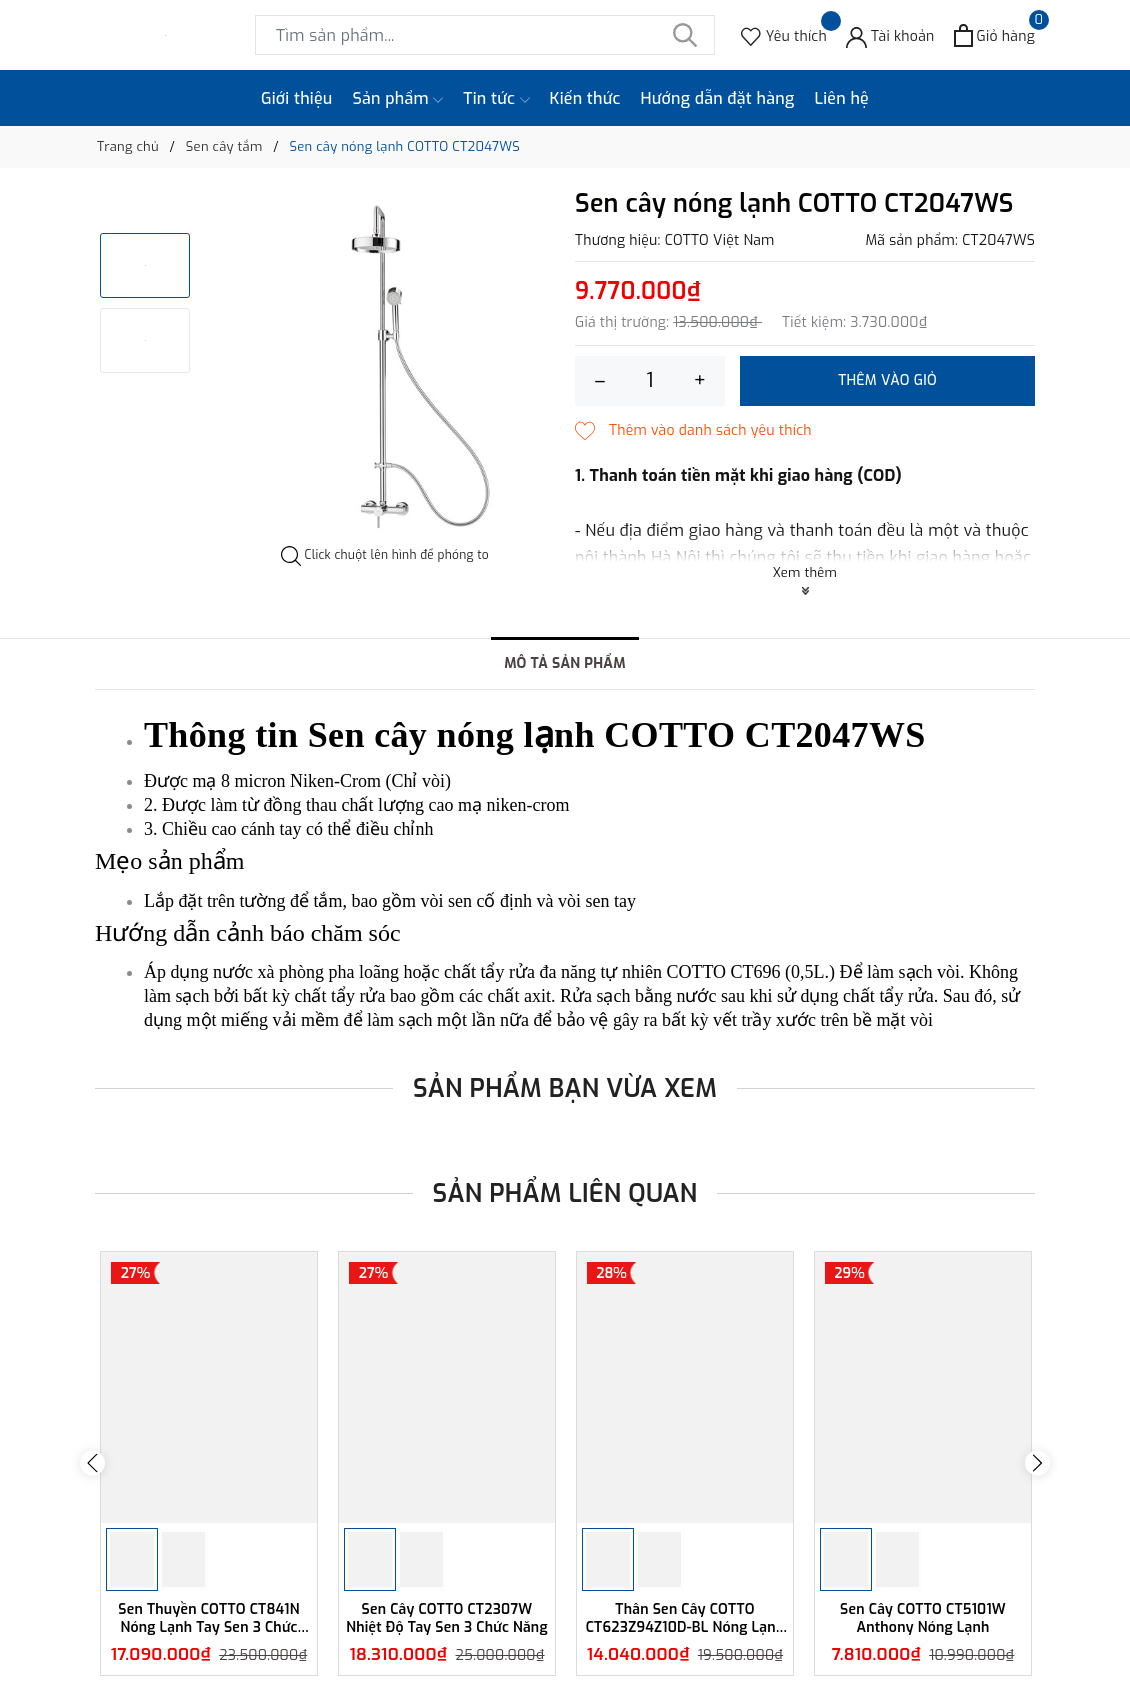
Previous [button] (92, 1463)
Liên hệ (841, 98)
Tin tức (496, 99)
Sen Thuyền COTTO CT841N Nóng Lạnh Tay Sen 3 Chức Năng (209, 1618)
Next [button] (1037, 1463)
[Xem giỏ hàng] (994, 35)
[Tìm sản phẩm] (485, 35)
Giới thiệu (297, 98)
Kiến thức (585, 98)
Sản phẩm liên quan (565, 1193)
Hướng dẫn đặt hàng (718, 98)
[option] (385, 368)
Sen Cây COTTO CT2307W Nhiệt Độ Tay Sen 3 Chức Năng (447, 1618)
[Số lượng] (650, 381)
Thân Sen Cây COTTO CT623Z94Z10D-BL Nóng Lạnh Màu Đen (685, 1618)
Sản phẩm (398, 99)
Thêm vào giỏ (887, 380)
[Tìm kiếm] (685, 35)
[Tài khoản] (890, 35)
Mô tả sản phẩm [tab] (565, 663)
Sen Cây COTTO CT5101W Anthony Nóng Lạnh (923, 1618)
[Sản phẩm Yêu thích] (784, 35)
